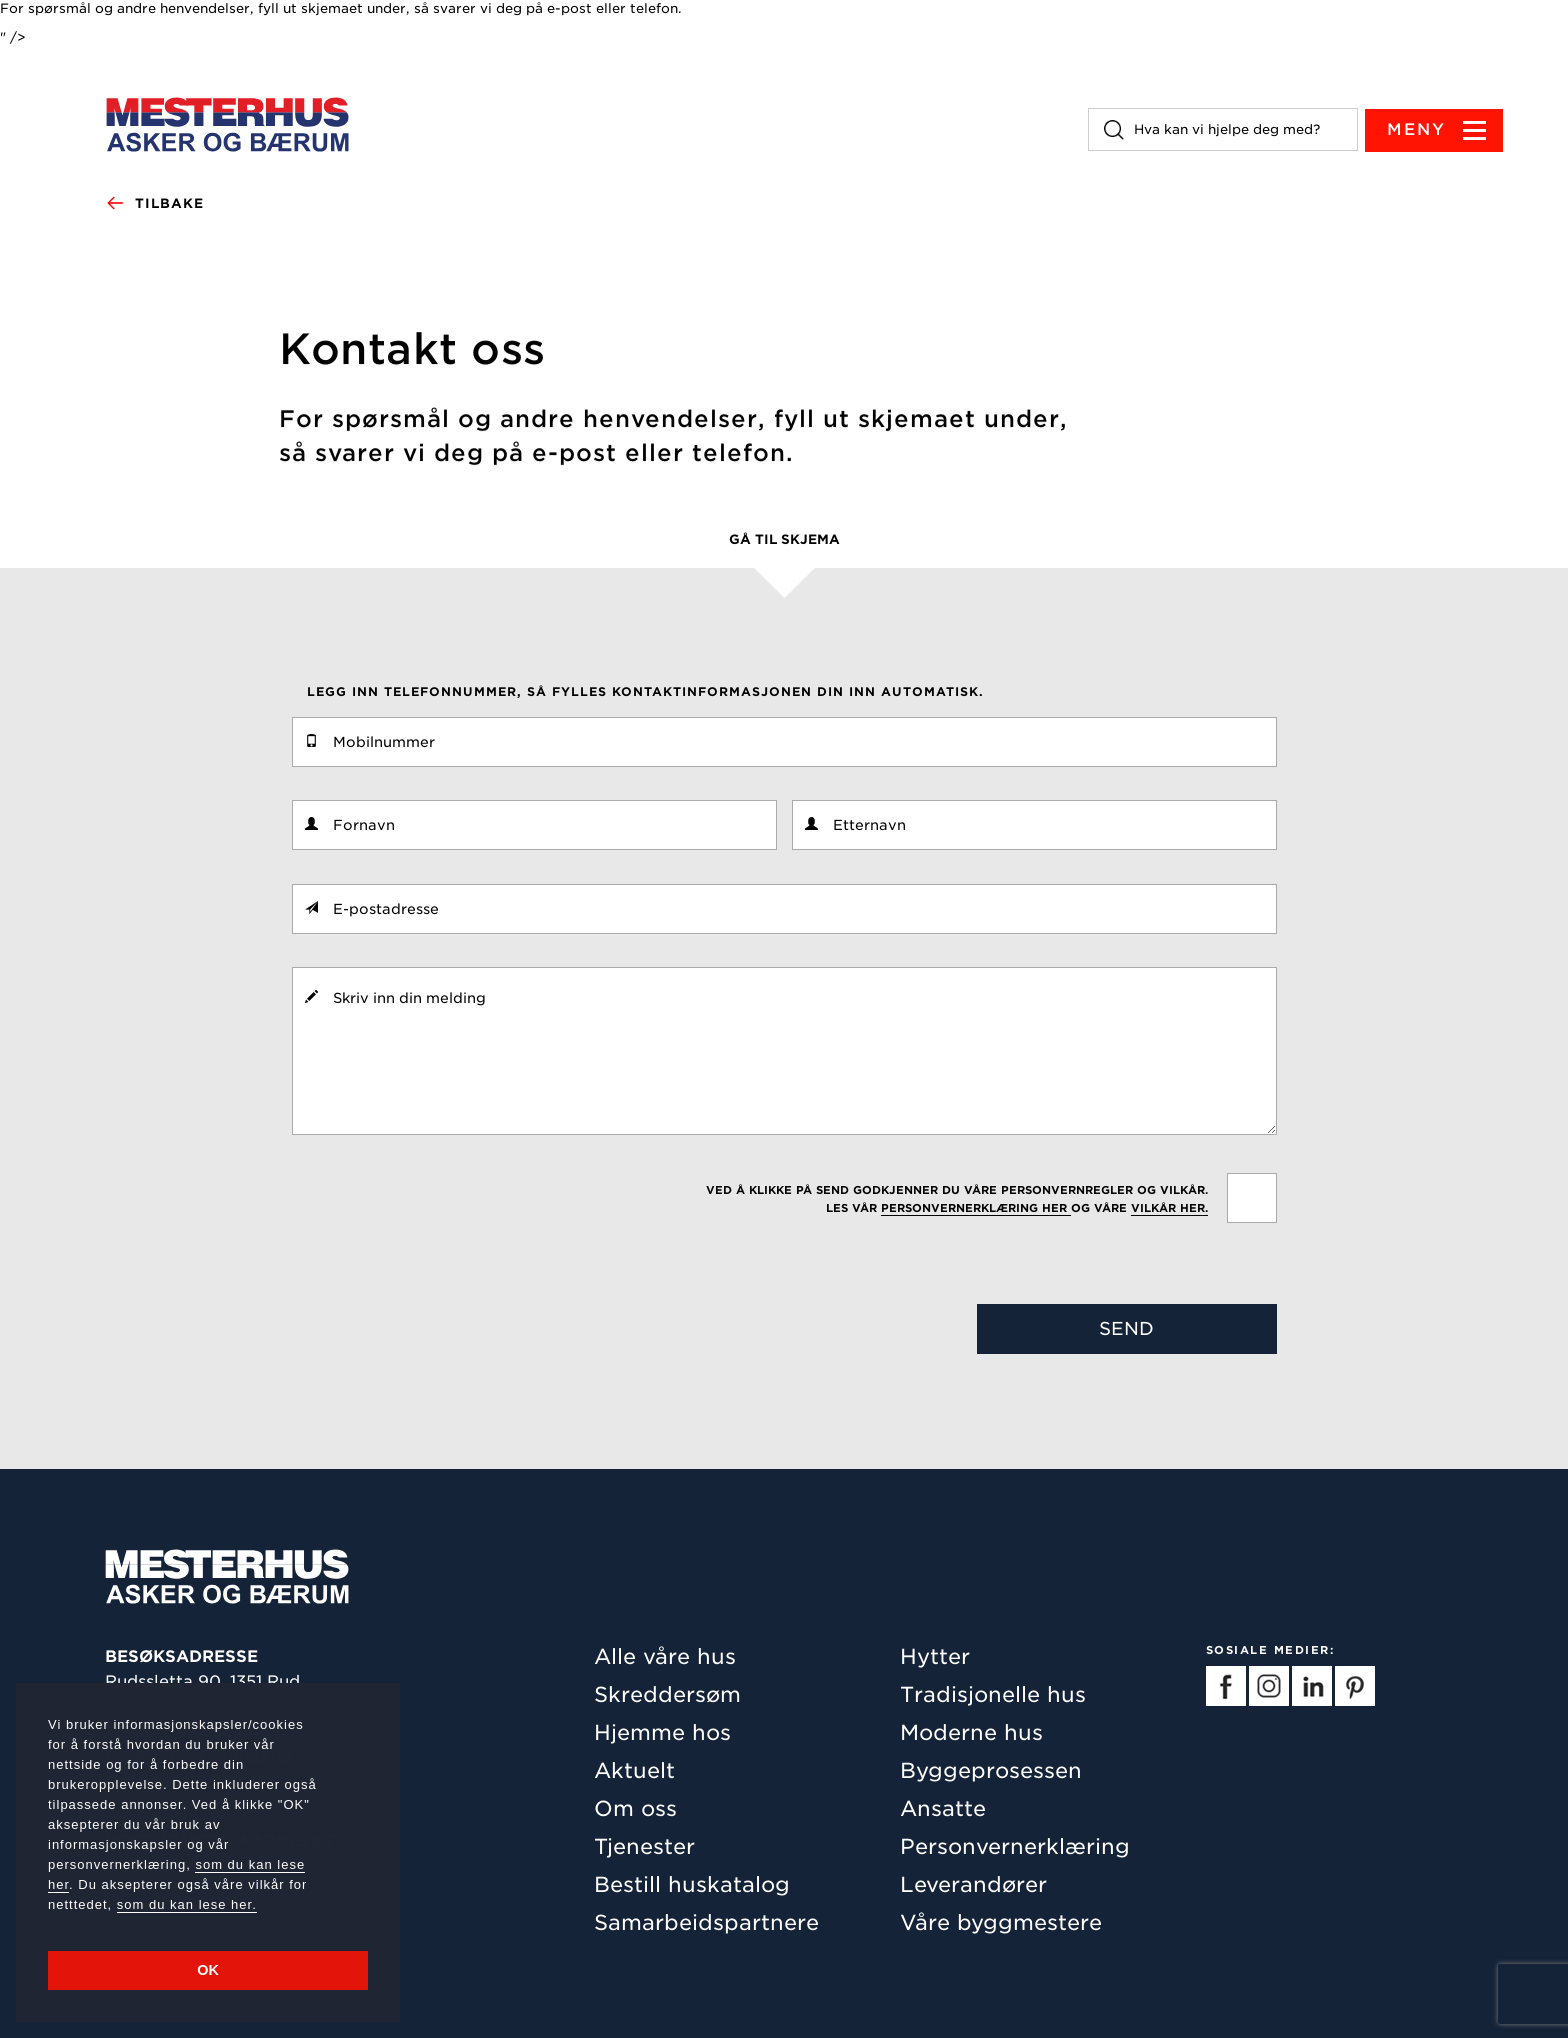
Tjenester (644, 1846)
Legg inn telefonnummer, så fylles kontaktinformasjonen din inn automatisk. (645, 691)
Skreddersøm (667, 1694)
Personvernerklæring (1015, 1846)
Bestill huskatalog (692, 1884)
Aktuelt (634, 1770)
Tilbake (154, 204)
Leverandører (973, 1884)
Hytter (935, 1656)
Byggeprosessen (991, 1770)
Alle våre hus (665, 1656)
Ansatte (943, 1808)
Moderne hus (971, 1732)
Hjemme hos (662, 1732)
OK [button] (208, 1970)
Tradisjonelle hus (993, 1694)
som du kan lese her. (187, 1904)
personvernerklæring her (976, 1208)
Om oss (635, 1808)
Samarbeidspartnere (706, 1922)
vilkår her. (1169, 1208)
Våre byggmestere (1001, 1922)
